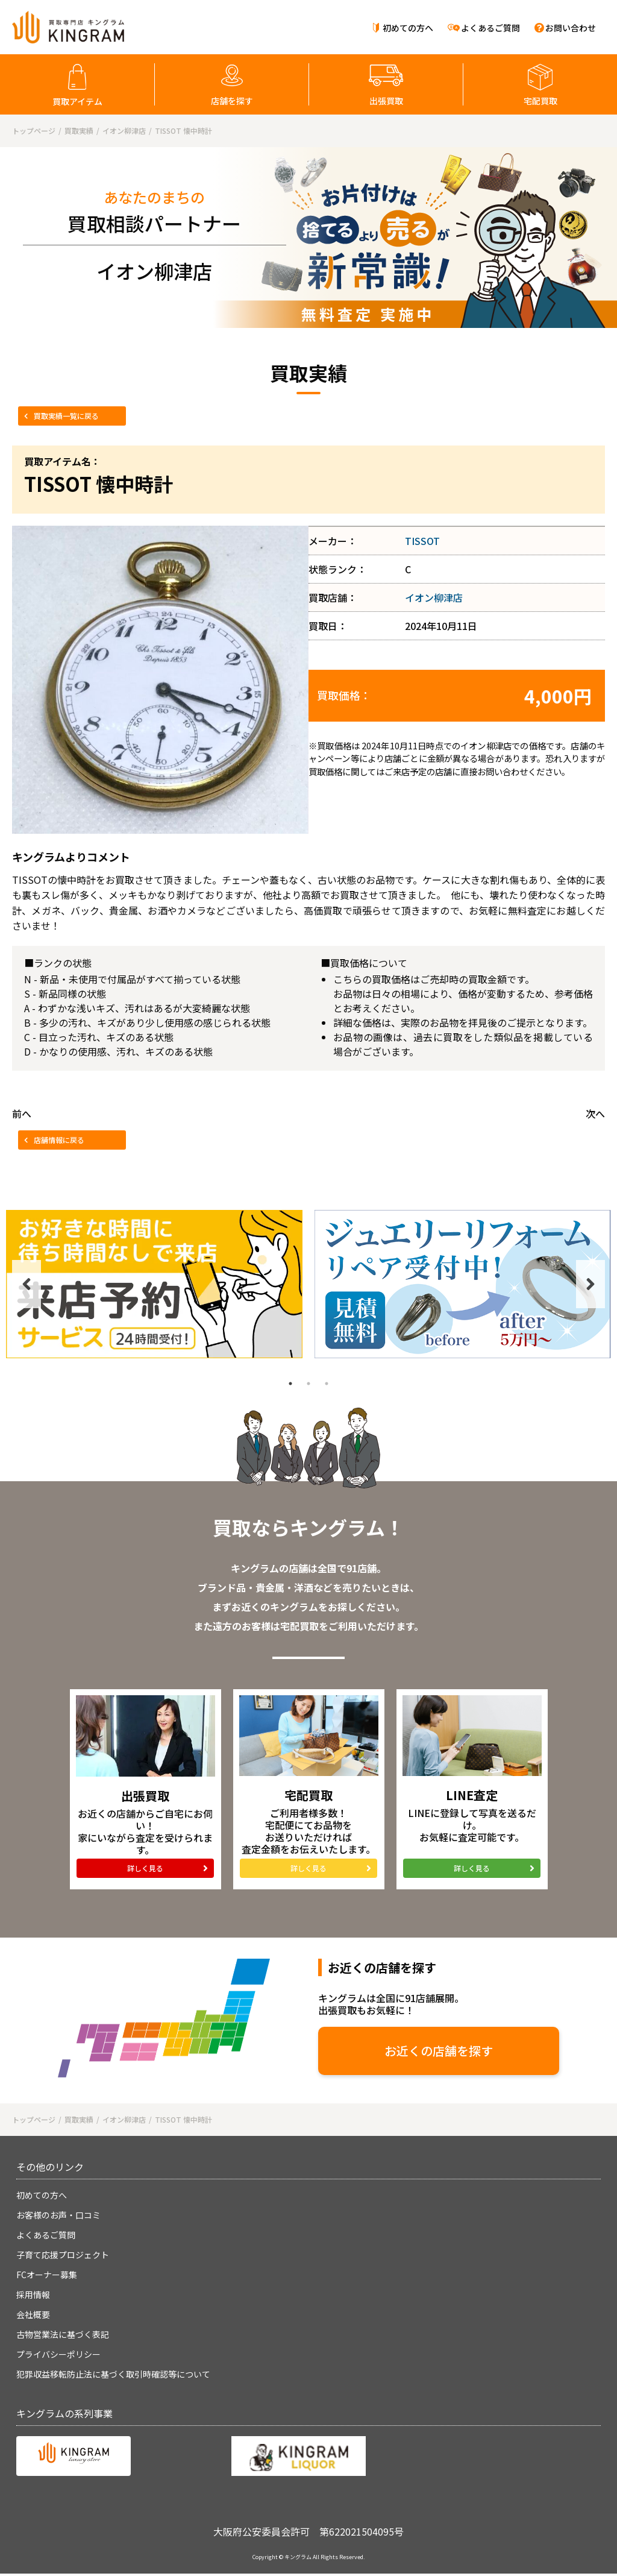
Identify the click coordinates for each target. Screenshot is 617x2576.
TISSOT (422, 541)
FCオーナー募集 (46, 2275)
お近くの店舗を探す (438, 2050)
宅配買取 (540, 101)
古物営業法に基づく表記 (62, 2334)
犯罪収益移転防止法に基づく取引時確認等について (113, 2374)
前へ (21, 1113)
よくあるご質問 (490, 28)
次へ (595, 1113)
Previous (26, 1284)
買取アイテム (77, 101)
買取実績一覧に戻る (66, 416)
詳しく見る (145, 1868)
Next (590, 1284)
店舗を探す (232, 101)
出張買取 (386, 101)
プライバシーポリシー (58, 2354)
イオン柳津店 (434, 597)
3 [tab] (327, 1384)
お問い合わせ (570, 28)
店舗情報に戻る (59, 1140)
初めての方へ (408, 28)
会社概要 (33, 2314)
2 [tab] (308, 1384)
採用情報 (33, 2294)
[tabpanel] (154, 1284)
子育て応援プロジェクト (62, 2255)
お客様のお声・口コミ (58, 2215)
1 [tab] (290, 1384)
